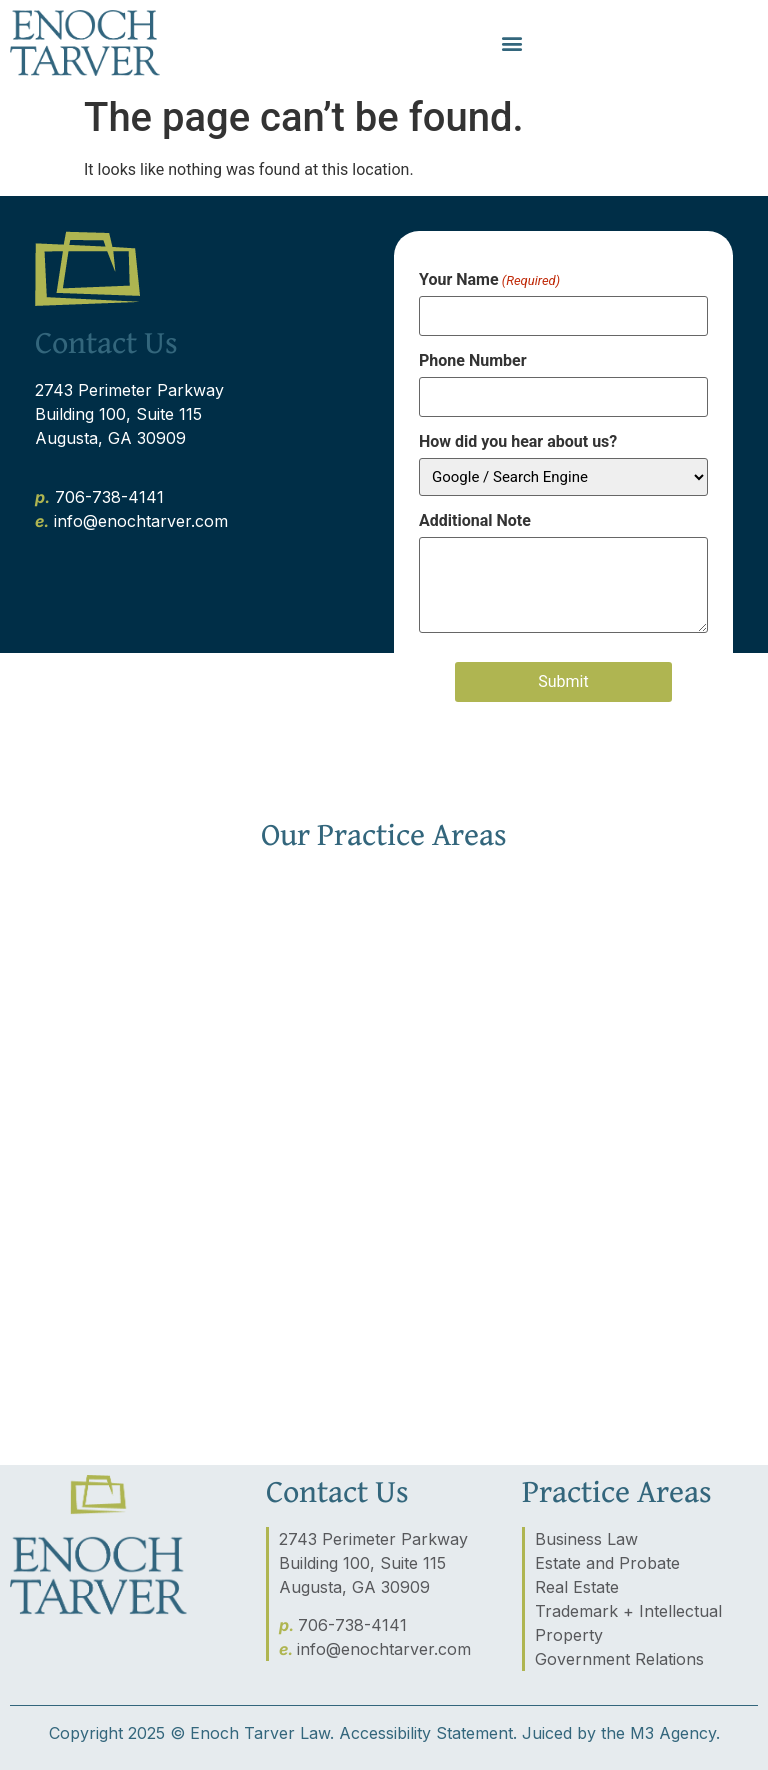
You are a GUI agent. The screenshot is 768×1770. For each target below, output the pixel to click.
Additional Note (475, 521)
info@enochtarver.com (384, 1649)
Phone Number (473, 361)
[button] (511, 43)
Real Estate (577, 1587)
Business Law (586, 1539)
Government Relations (619, 1659)
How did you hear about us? (518, 442)
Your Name (489, 280)
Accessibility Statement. (428, 1733)
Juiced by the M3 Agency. (621, 1733)
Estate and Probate (607, 1563)
